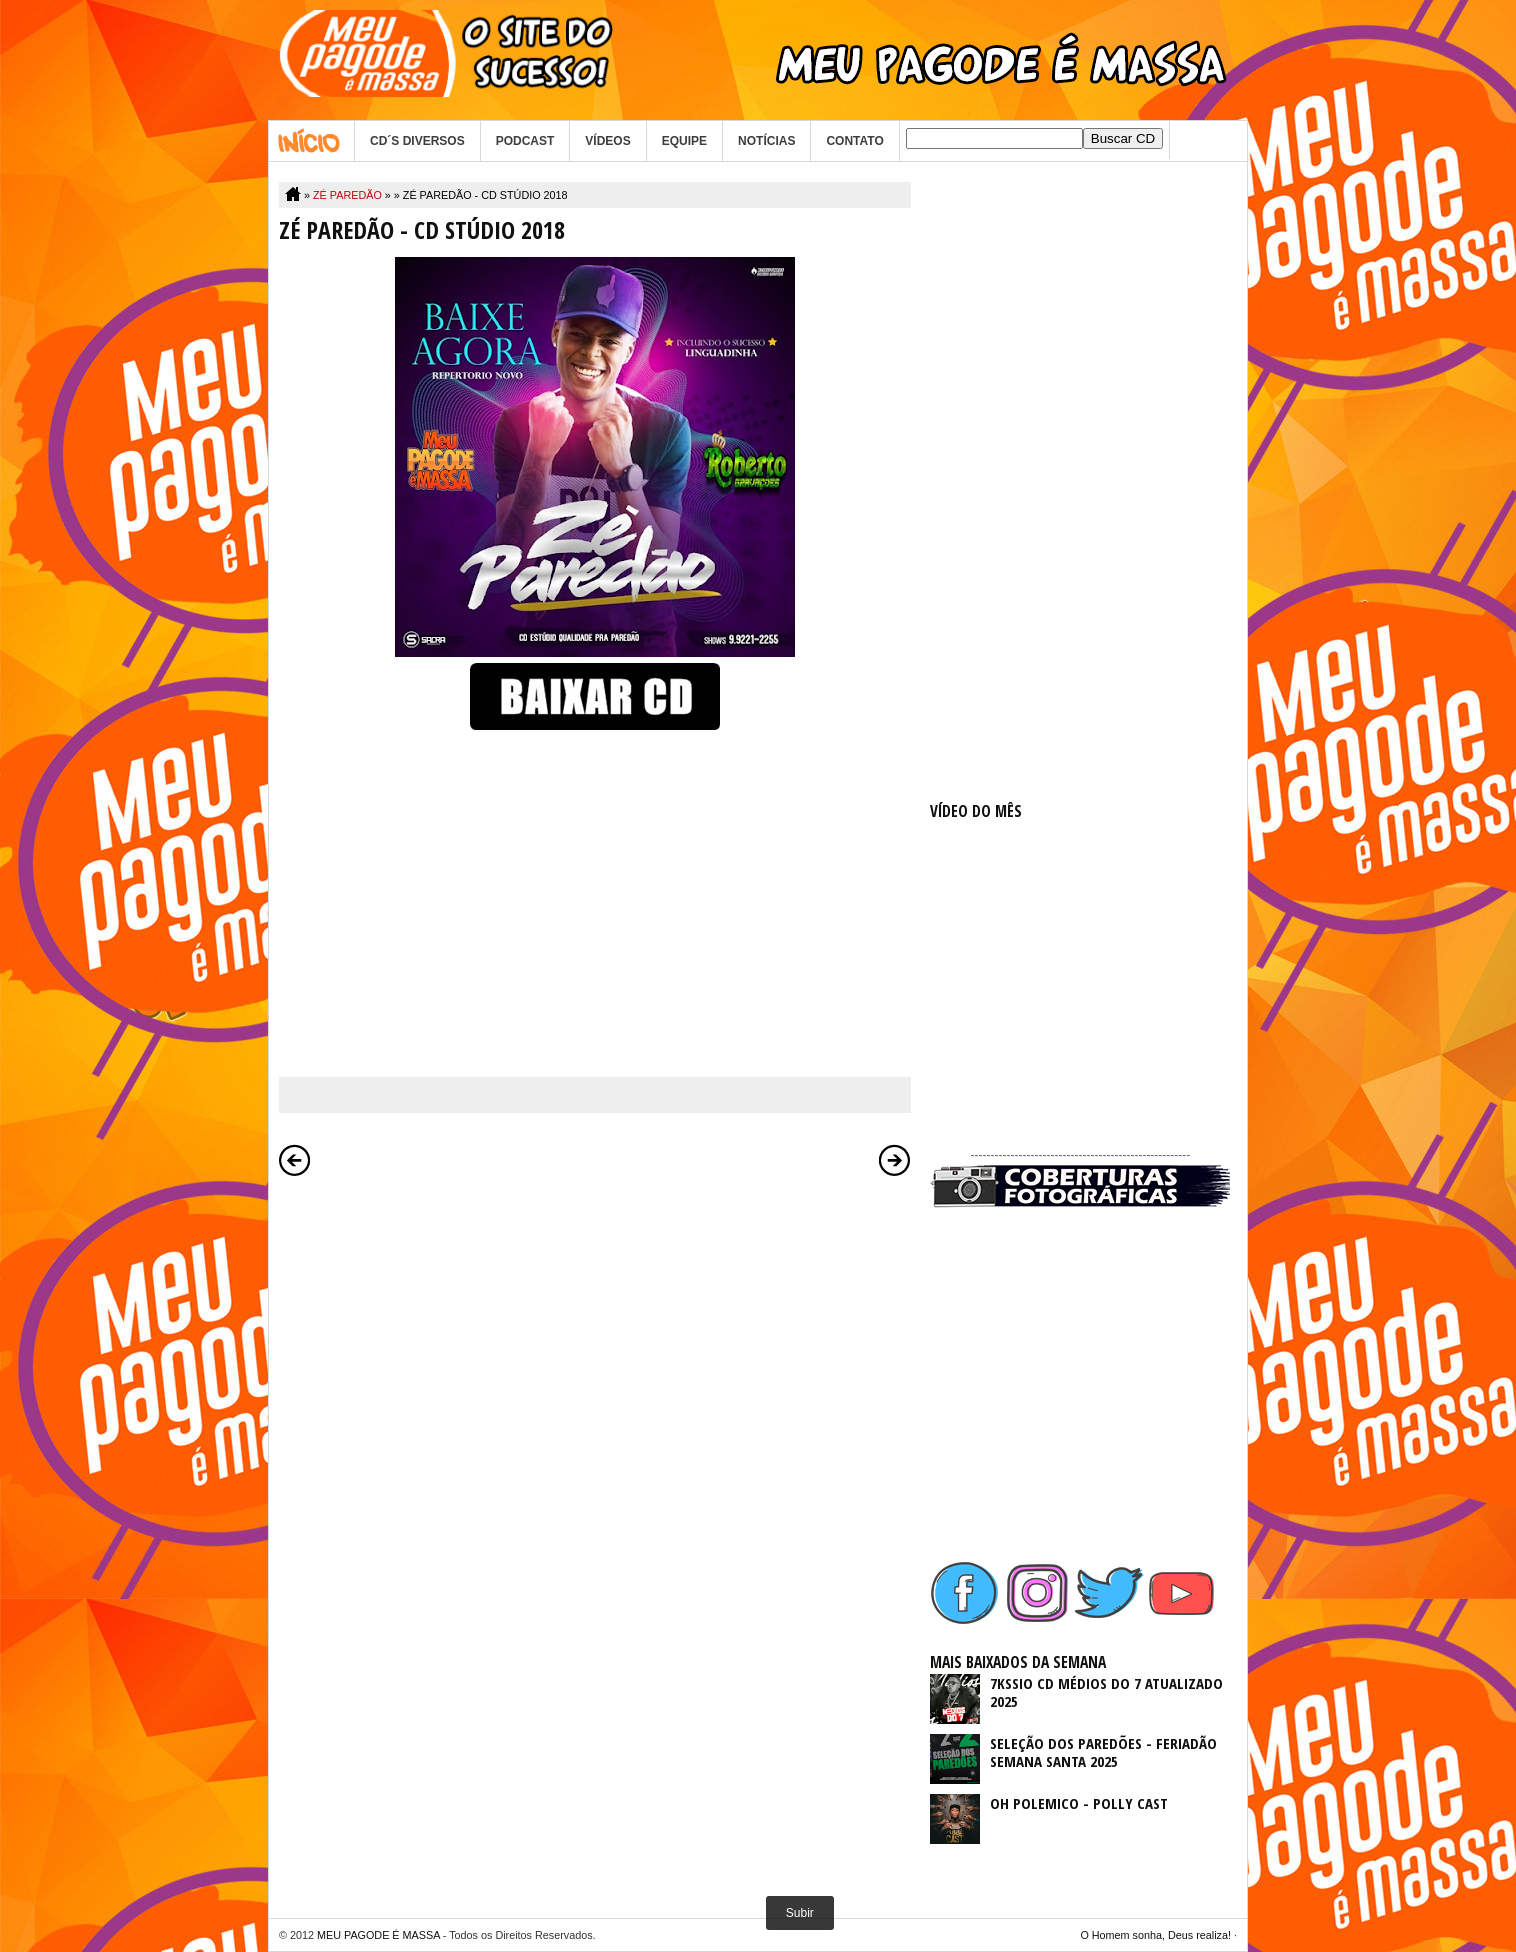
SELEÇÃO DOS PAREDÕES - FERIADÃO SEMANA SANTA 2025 (1103, 1752)
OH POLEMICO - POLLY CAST (1079, 1803)
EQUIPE (684, 141)
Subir (800, 1913)
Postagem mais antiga (895, 1160)
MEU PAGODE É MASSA (378, 1935)
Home (311, 141)
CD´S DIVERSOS (417, 141)
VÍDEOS (607, 141)
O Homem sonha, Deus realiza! (1155, 1935)
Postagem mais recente (295, 1160)
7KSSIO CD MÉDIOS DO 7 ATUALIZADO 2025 (1106, 1692)
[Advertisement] (1080, 482)
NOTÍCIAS (766, 141)
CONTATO (854, 141)
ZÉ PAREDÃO (347, 195)
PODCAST (525, 141)
